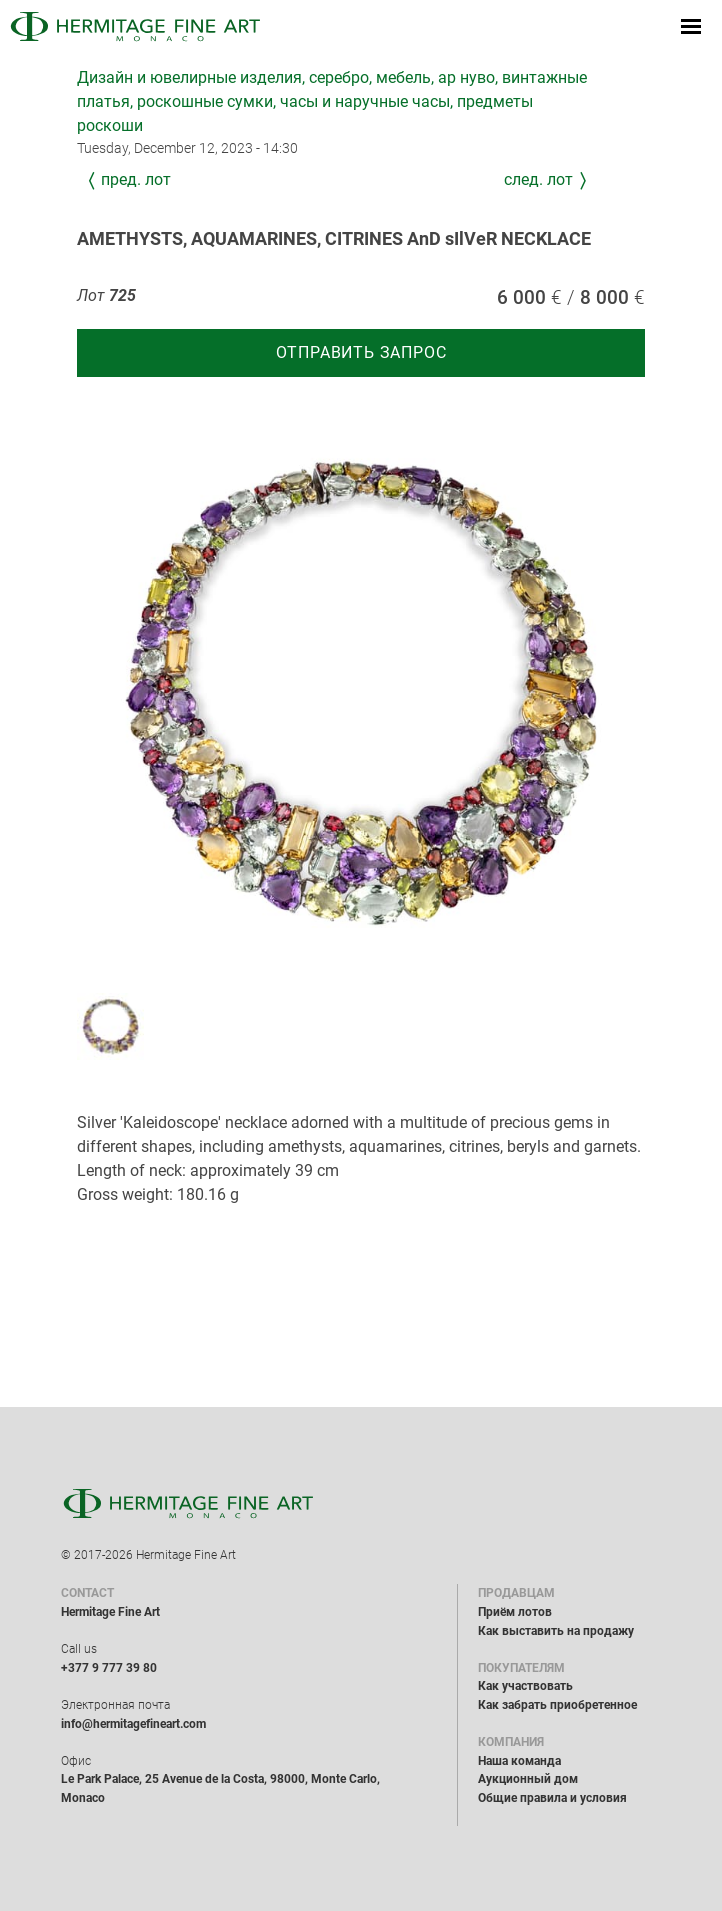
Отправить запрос (361, 352)
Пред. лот (136, 179)
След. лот (538, 179)
